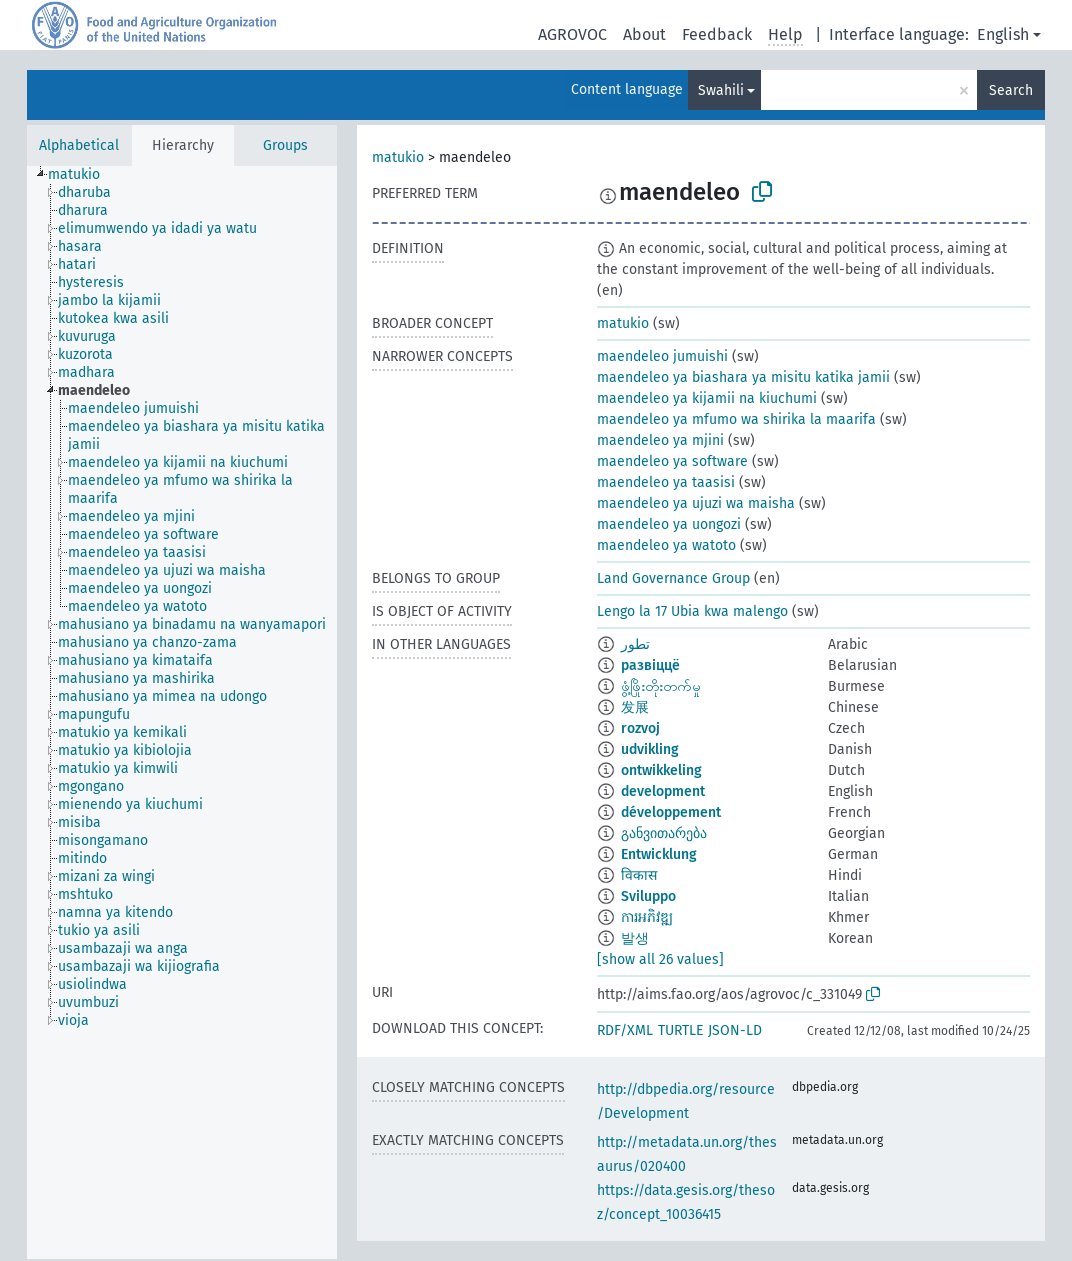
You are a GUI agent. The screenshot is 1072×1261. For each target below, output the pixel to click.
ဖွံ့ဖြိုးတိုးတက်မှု (661, 686)
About (644, 34)
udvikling (650, 749)
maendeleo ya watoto (666, 545)
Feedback (717, 34)
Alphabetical (79, 145)
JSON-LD (735, 1030)
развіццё (650, 665)
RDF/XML (625, 1030)
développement (671, 812)
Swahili (721, 90)
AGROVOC (572, 34)
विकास (639, 875)
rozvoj (640, 728)
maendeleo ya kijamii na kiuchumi (707, 398)
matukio (398, 157)
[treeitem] (82, 175)
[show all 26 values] (660, 959)
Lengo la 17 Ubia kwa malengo (692, 611)
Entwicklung (659, 854)
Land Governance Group (673, 578)
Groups (285, 145)
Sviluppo (648, 896)
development (663, 791)
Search (1011, 90)
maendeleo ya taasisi (666, 482)
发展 (635, 707)
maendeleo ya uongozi (669, 524)
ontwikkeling (661, 770)
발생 (635, 938)
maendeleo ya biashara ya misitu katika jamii (743, 377)
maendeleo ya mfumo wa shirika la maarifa (736, 419)
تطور (635, 644)
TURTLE (680, 1030)
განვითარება (664, 833)
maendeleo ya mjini (660, 440)
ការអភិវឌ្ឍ (647, 917)
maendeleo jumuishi (662, 356)
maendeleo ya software (672, 461)
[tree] (182, 712)
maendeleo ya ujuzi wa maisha (696, 503)
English (1003, 34)
